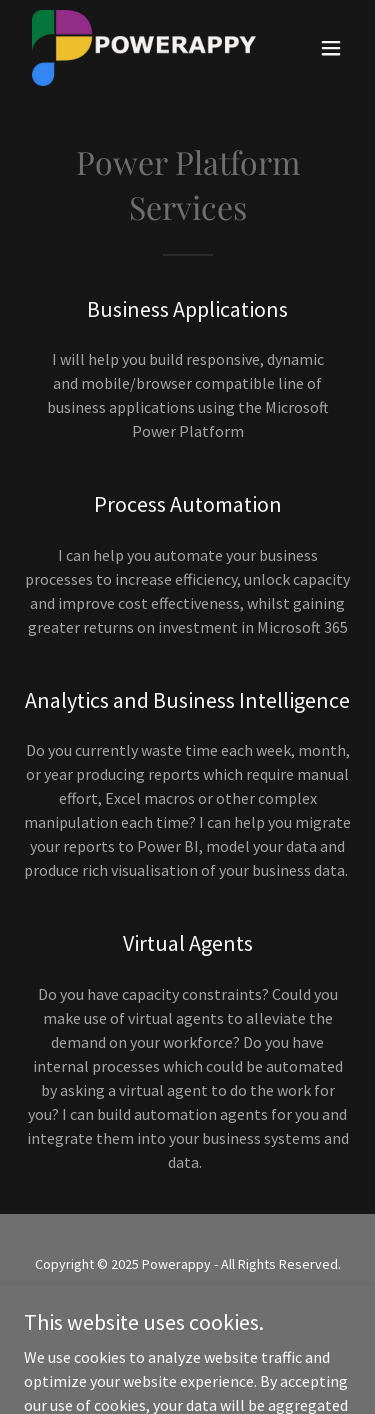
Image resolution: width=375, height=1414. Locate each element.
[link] (138, 48)
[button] (331, 48)
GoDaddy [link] (225, 1309)
